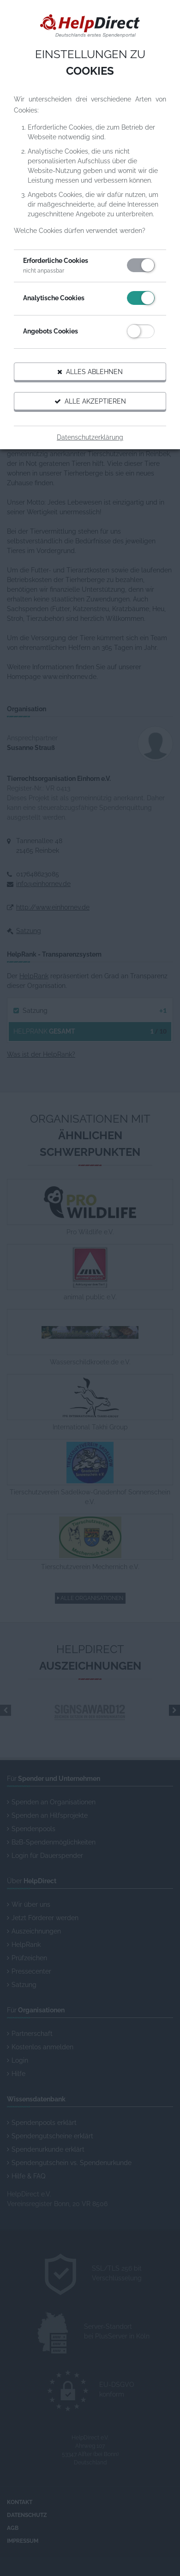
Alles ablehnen (90, 371)
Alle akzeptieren (90, 401)
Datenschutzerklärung (90, 437)
